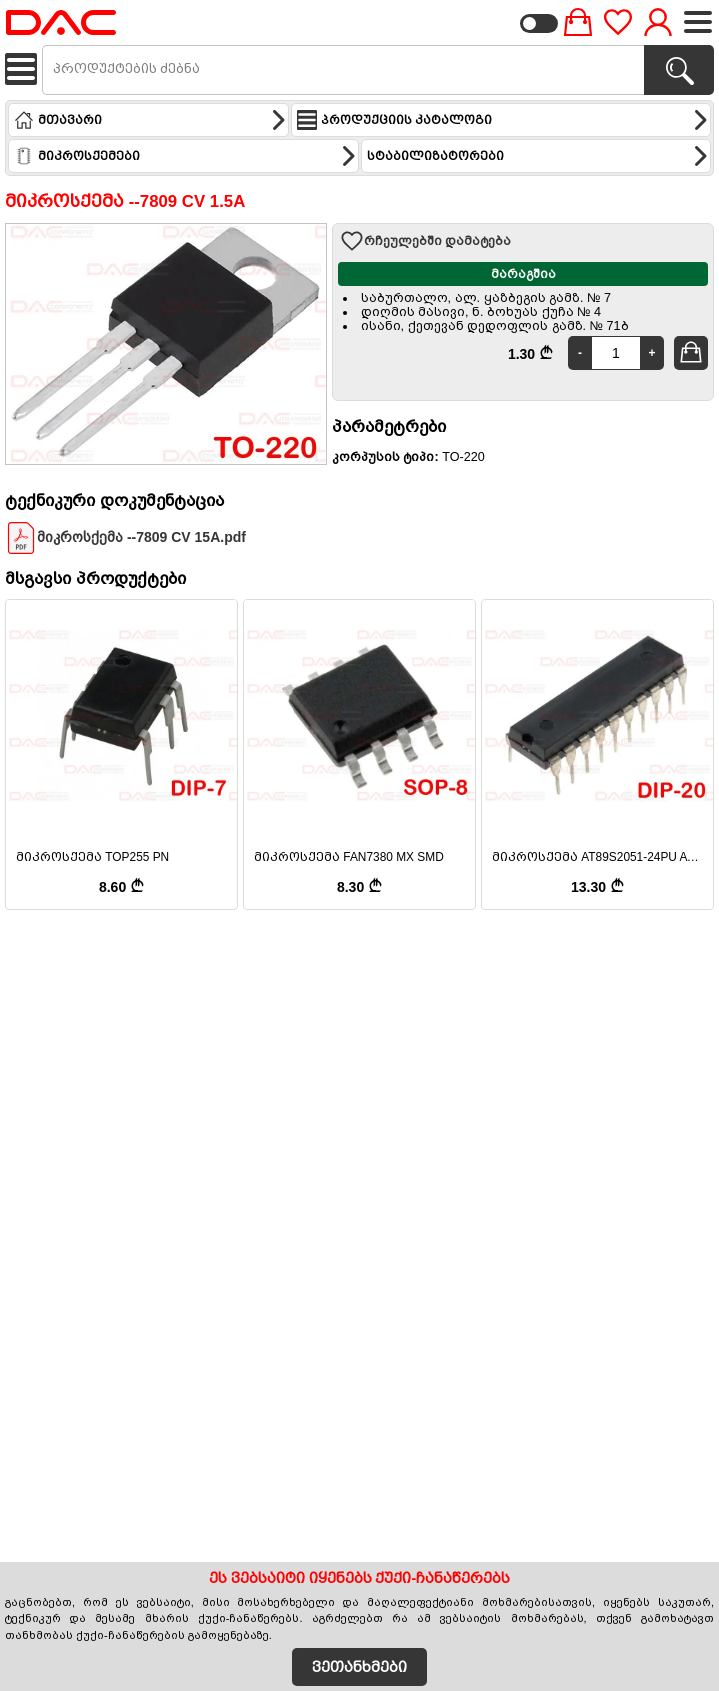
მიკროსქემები (185, 156)
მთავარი (150, 120)
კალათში (693, 352)
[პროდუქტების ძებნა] (679, 70)
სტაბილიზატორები (538, 156)
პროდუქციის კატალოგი (503, 120)
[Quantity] (616, 353)
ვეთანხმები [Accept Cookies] (359, 1667)
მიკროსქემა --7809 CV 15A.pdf (125, 537)
